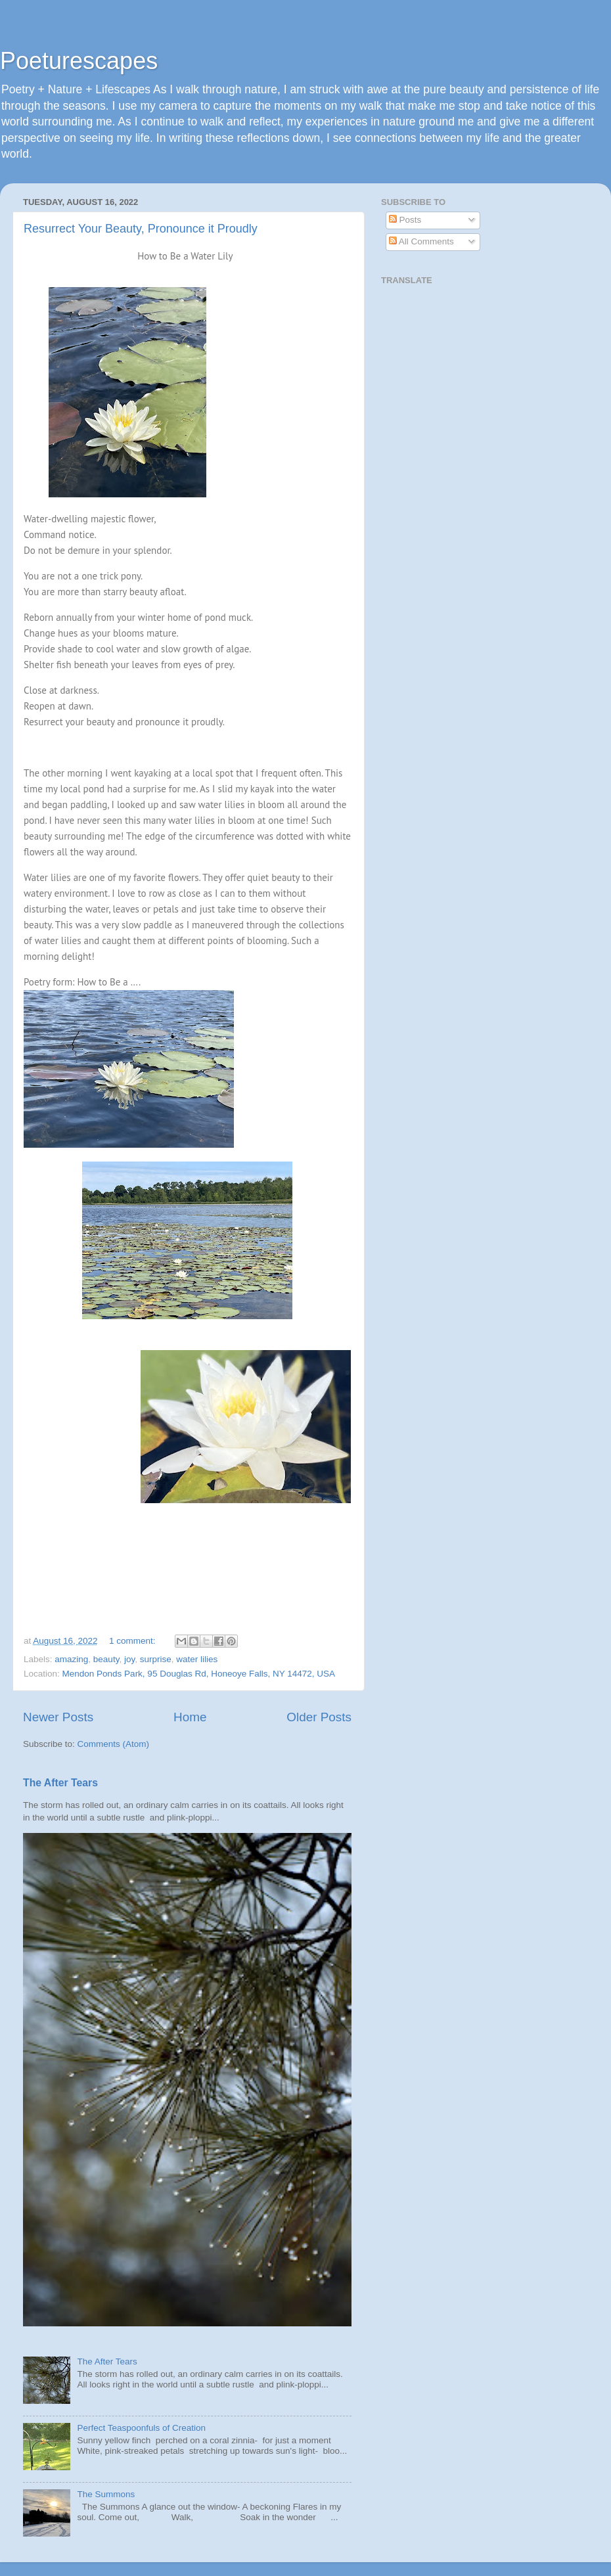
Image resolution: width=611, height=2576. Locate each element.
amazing (71, 1659)
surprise (155, 1659)
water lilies (196, 1659)
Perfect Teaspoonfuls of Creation (141, 2428)
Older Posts (318, 1717)
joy (129, 1659)
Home (189, 1717)
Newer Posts (58, 1717)
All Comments (421, 241)
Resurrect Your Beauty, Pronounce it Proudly (141, 228)
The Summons (106, 2494)
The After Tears (60, 1782)
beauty (106, 1659)
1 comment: (133, 1641)
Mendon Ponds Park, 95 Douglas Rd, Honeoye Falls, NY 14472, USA (199, 1674)
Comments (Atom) (114, 1744)
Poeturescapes (79, 60)
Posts (405, 220)
